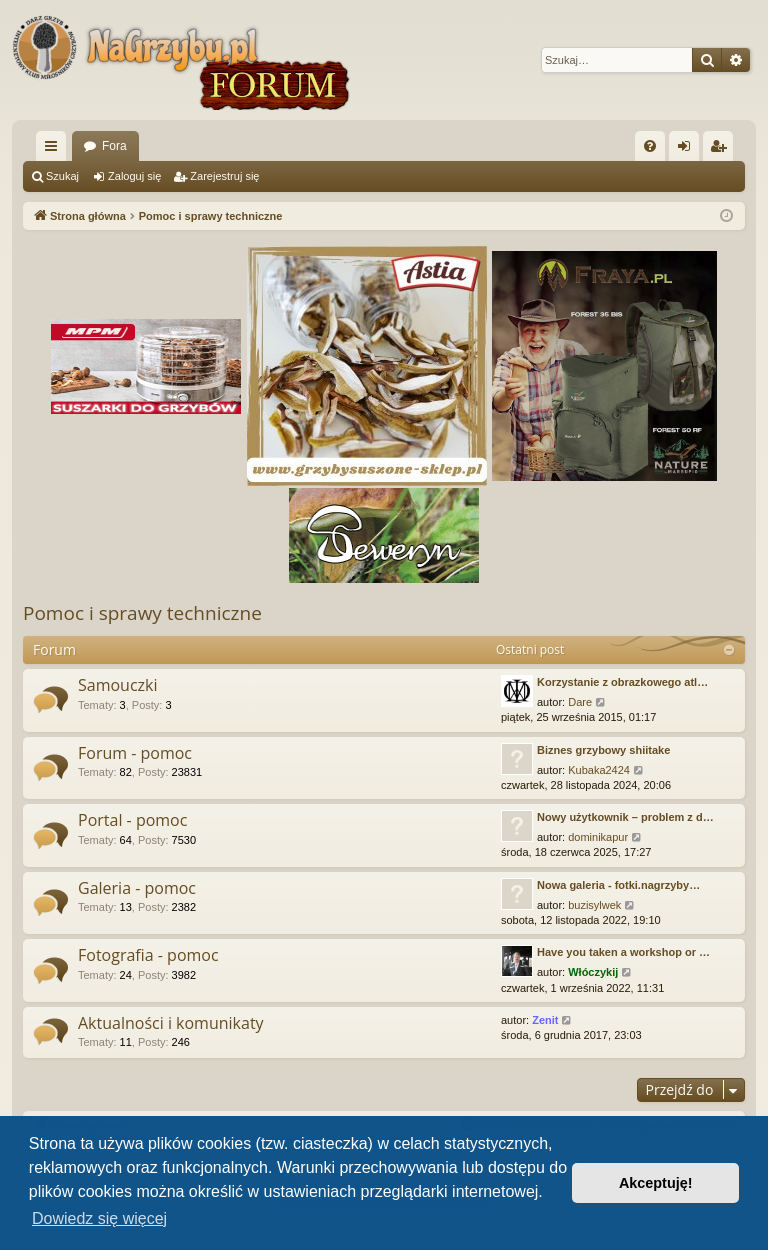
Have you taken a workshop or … (623, 952)
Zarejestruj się (224, 176)
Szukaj (62, 176)
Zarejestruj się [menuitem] (722, 150)
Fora (114, 146)
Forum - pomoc (135, 753)
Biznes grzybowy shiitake (603, 750)
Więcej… (55, 150)
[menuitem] (650, 146)
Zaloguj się (134, 176)
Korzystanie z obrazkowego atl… (622, 682)
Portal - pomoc (132, 820)
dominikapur (598, 837)
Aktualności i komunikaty (171, 1023)
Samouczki (118, 685)
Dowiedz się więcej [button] (99, 1218)
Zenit (545, 1020)
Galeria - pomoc (137, 888)
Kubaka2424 (599, 770)
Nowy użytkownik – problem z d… (625, 817)
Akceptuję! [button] (656, 1183)
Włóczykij (593, 972)
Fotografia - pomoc (148, 955)
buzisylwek (594, 905)
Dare (580, 702)
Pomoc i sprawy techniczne (142, 613)
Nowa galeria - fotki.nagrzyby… (618, 885)
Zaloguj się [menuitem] (688, 150)
